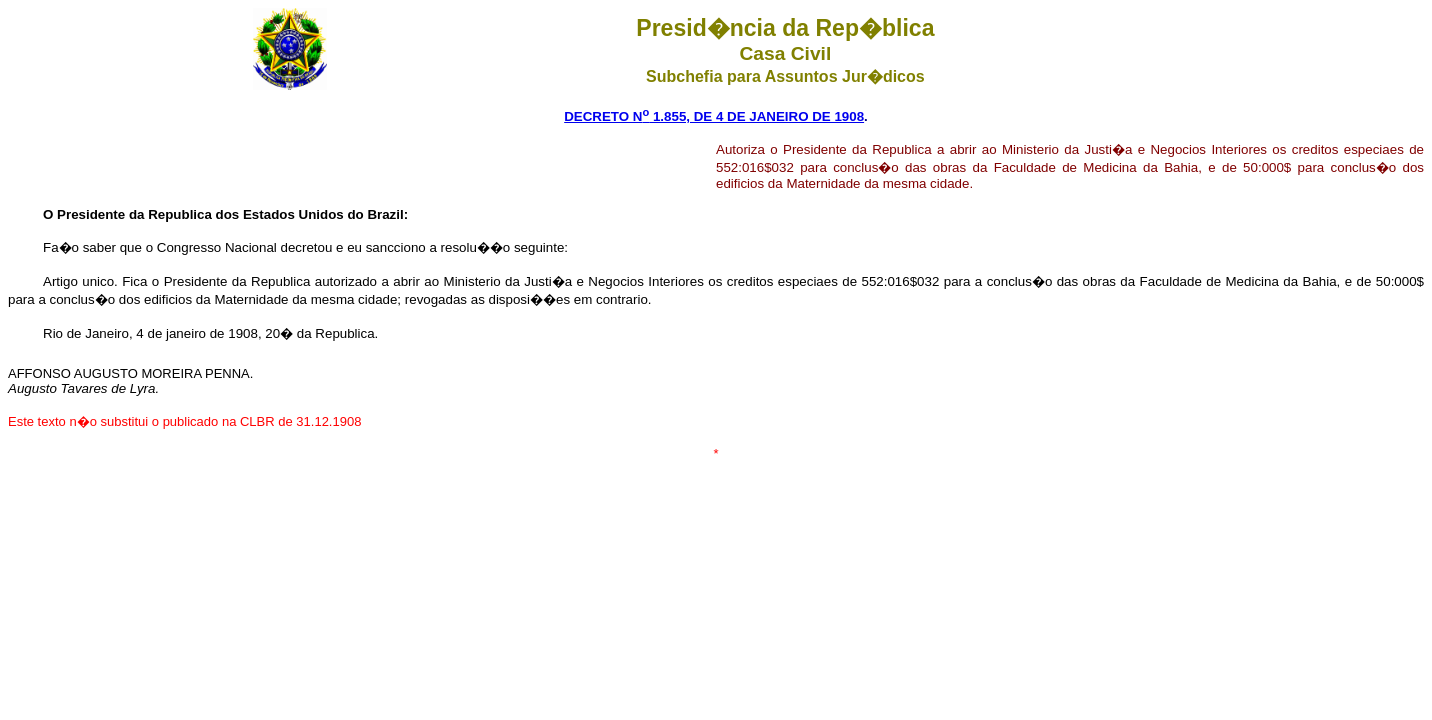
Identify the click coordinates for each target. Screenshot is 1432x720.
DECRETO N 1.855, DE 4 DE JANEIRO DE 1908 (714, 116)
